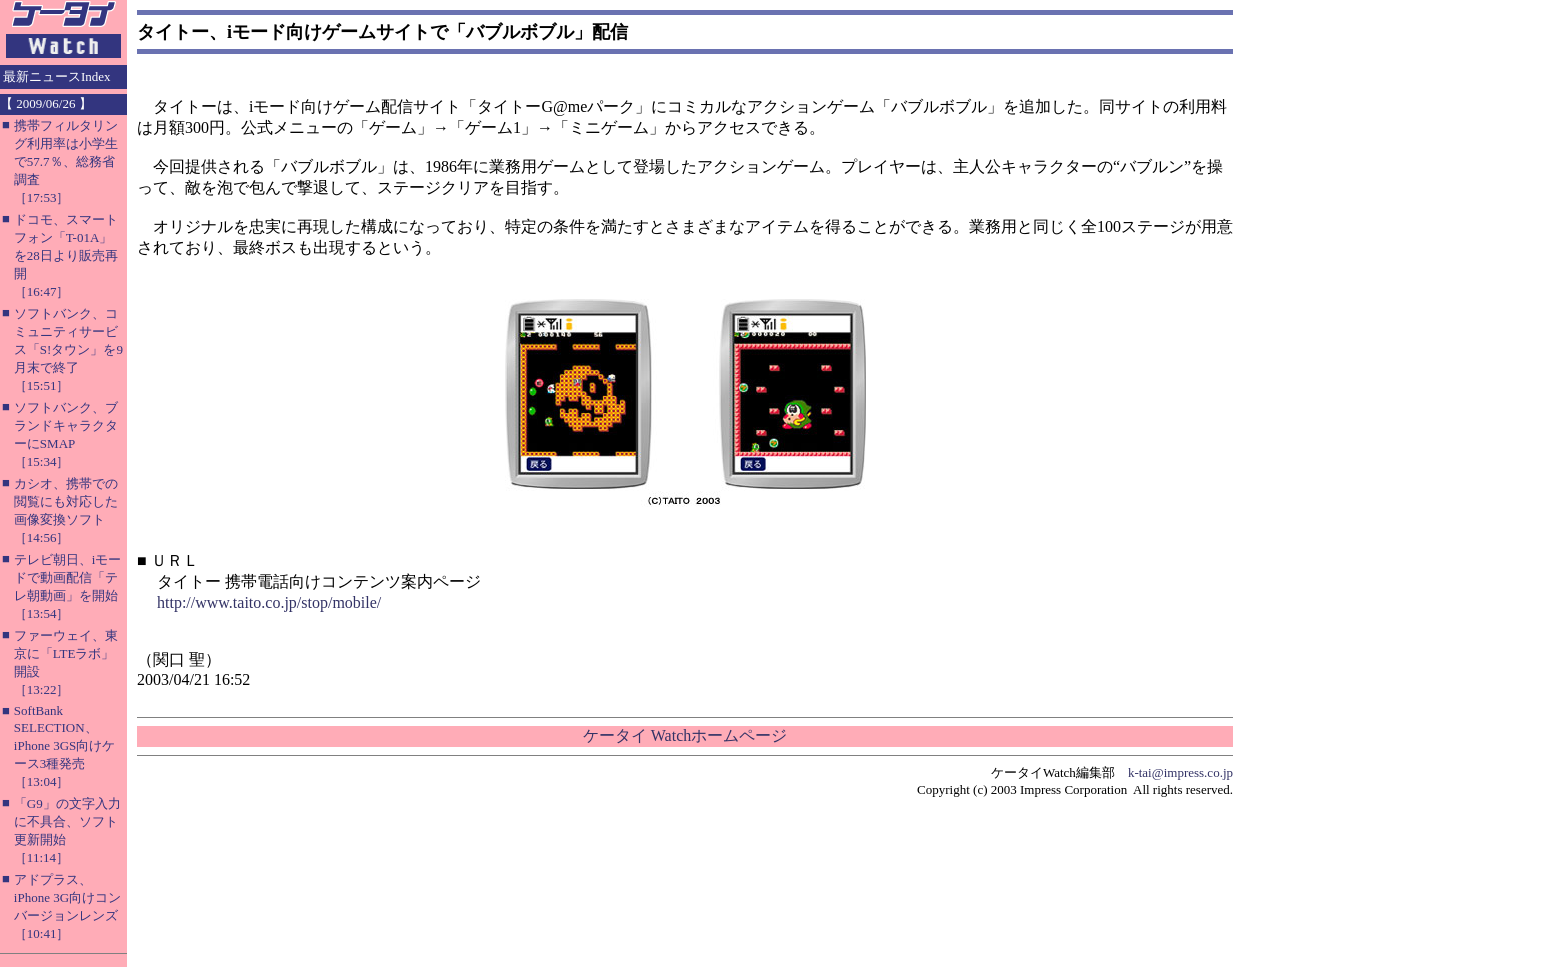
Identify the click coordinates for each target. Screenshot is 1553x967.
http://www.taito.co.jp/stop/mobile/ (269, 602)
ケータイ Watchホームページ (685, 735)
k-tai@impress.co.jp (1180, 772)
